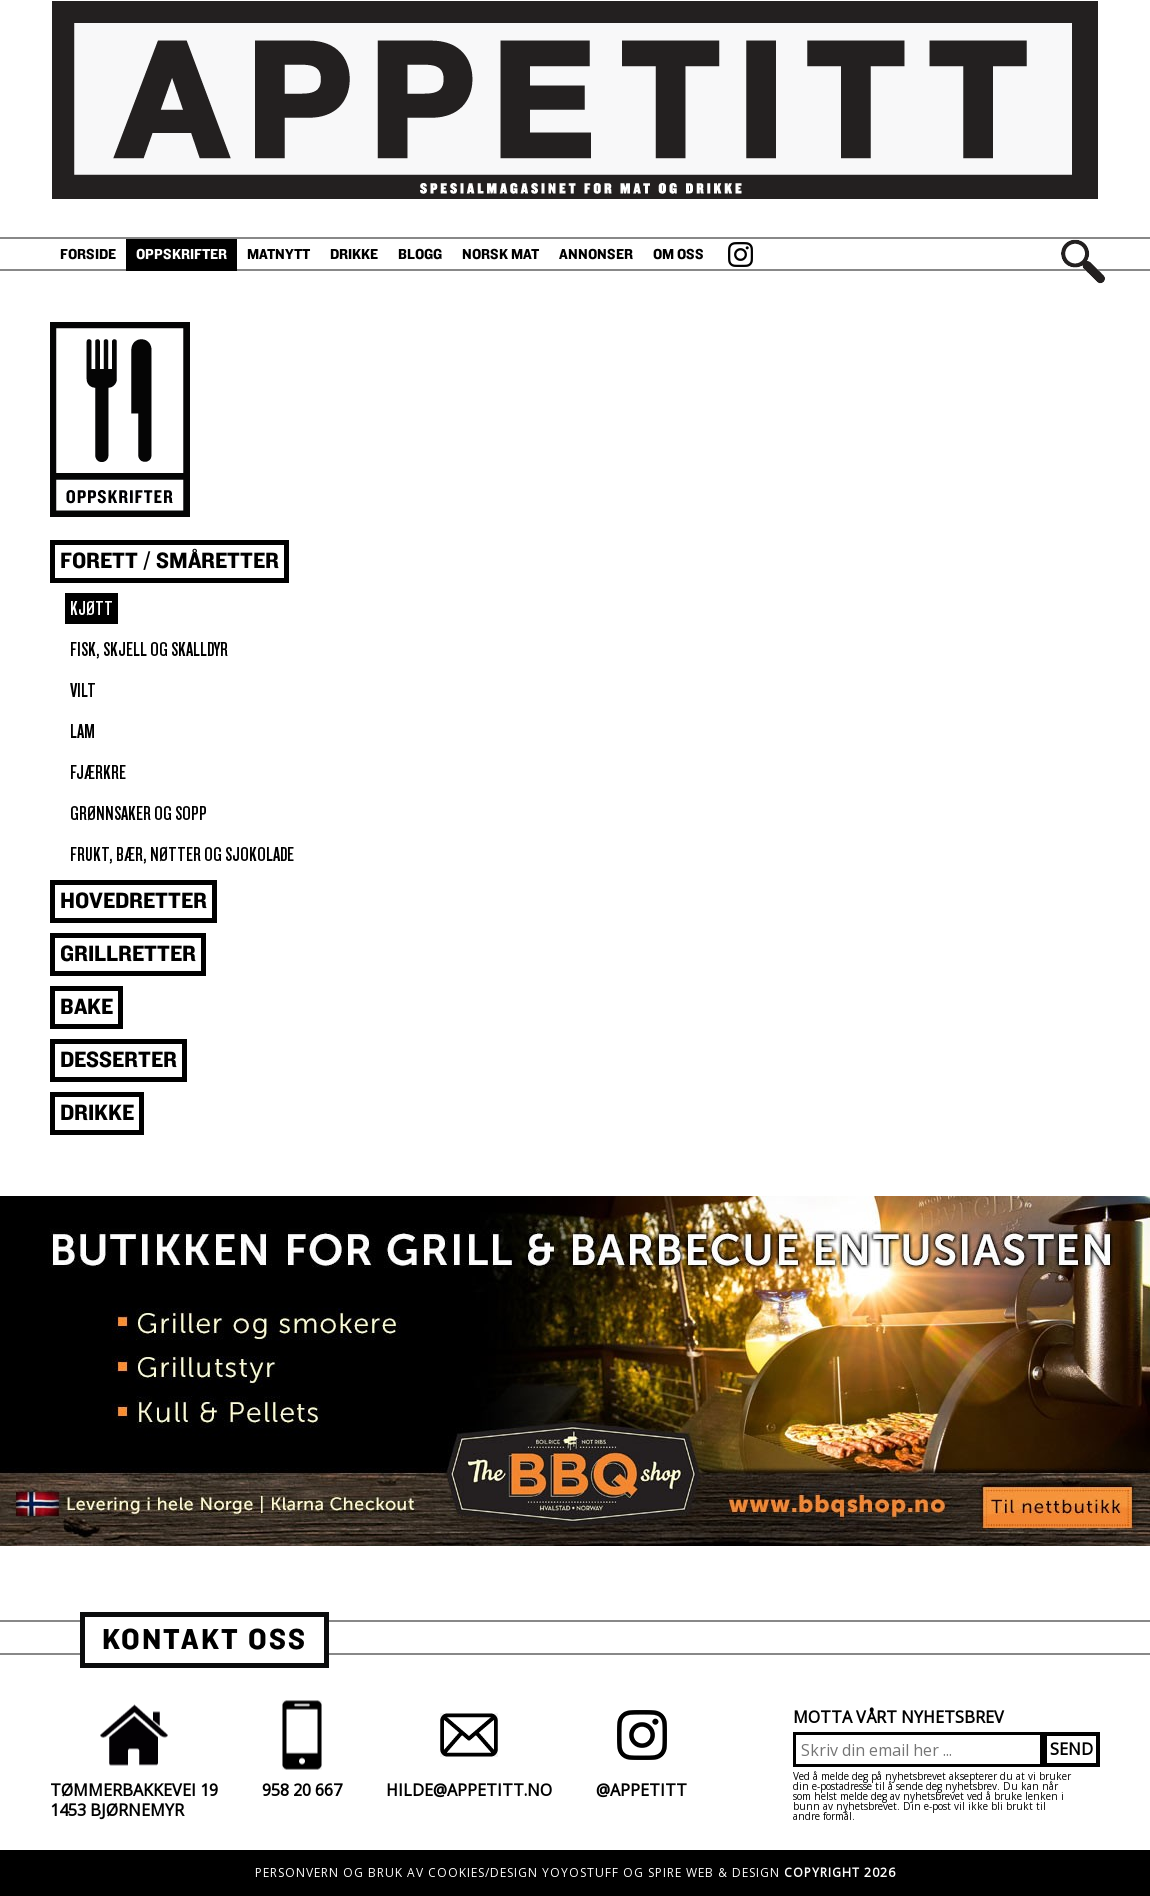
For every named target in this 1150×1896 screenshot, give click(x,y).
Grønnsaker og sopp (138, 813)
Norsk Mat (500, 254)
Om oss (678, 254)
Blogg (420, 254)
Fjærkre (98, 772)
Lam (82, 731)
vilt (83, 690)
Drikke (354, 254)
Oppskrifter (181, 254)
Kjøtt (91, 608)
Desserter (118, 1060)
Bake (86, 1007)
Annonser (596, 254)
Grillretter (128, 954)
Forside (88, 254)
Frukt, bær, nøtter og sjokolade (182, 854)
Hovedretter (133, 901)
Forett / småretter (169, 561)
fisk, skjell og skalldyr (149, 649)
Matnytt (278, 254)
